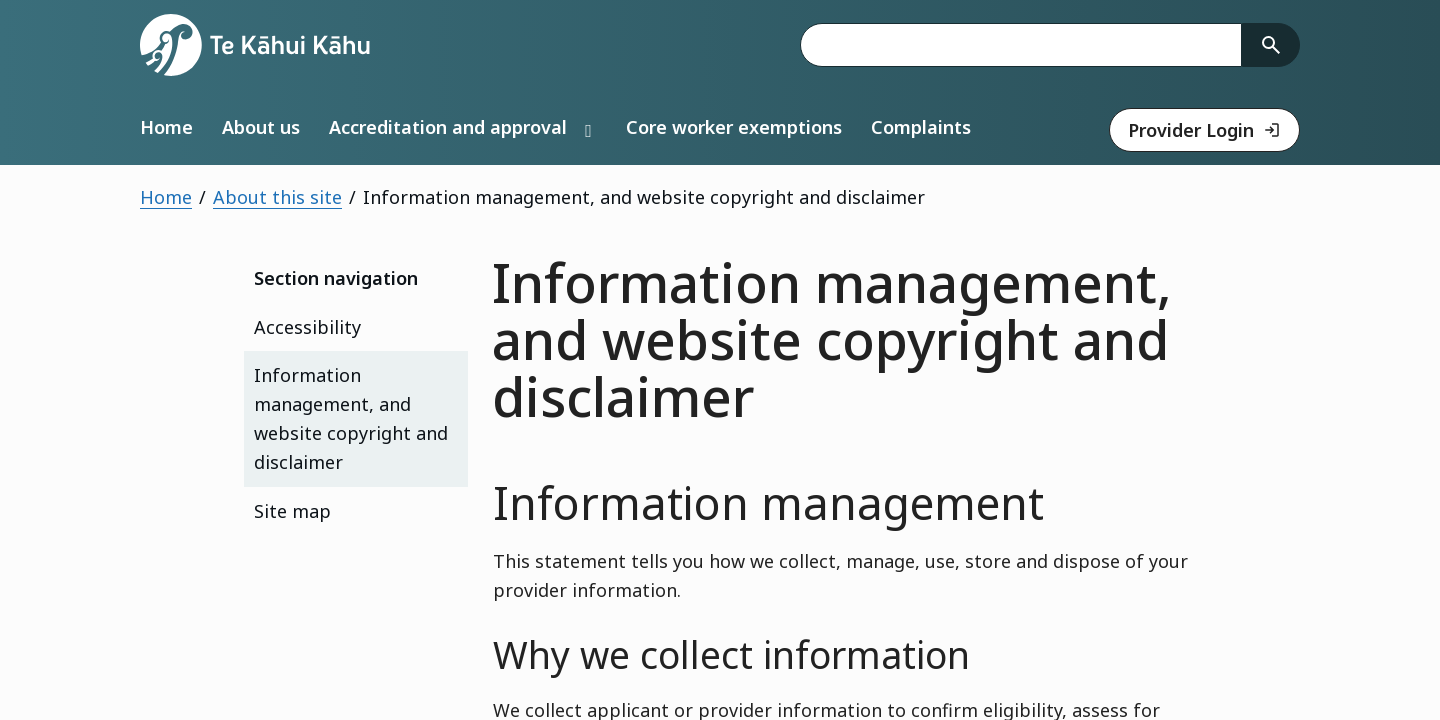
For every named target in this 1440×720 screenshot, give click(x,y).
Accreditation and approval (448, 127)
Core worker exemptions (734, 127)
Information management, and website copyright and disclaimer (351, 418)
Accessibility (307, 327)
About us (261, 127)
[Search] (1271, 45)
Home (166, 127)
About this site (277, 197)
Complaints (921, 127)
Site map (292, 511)
